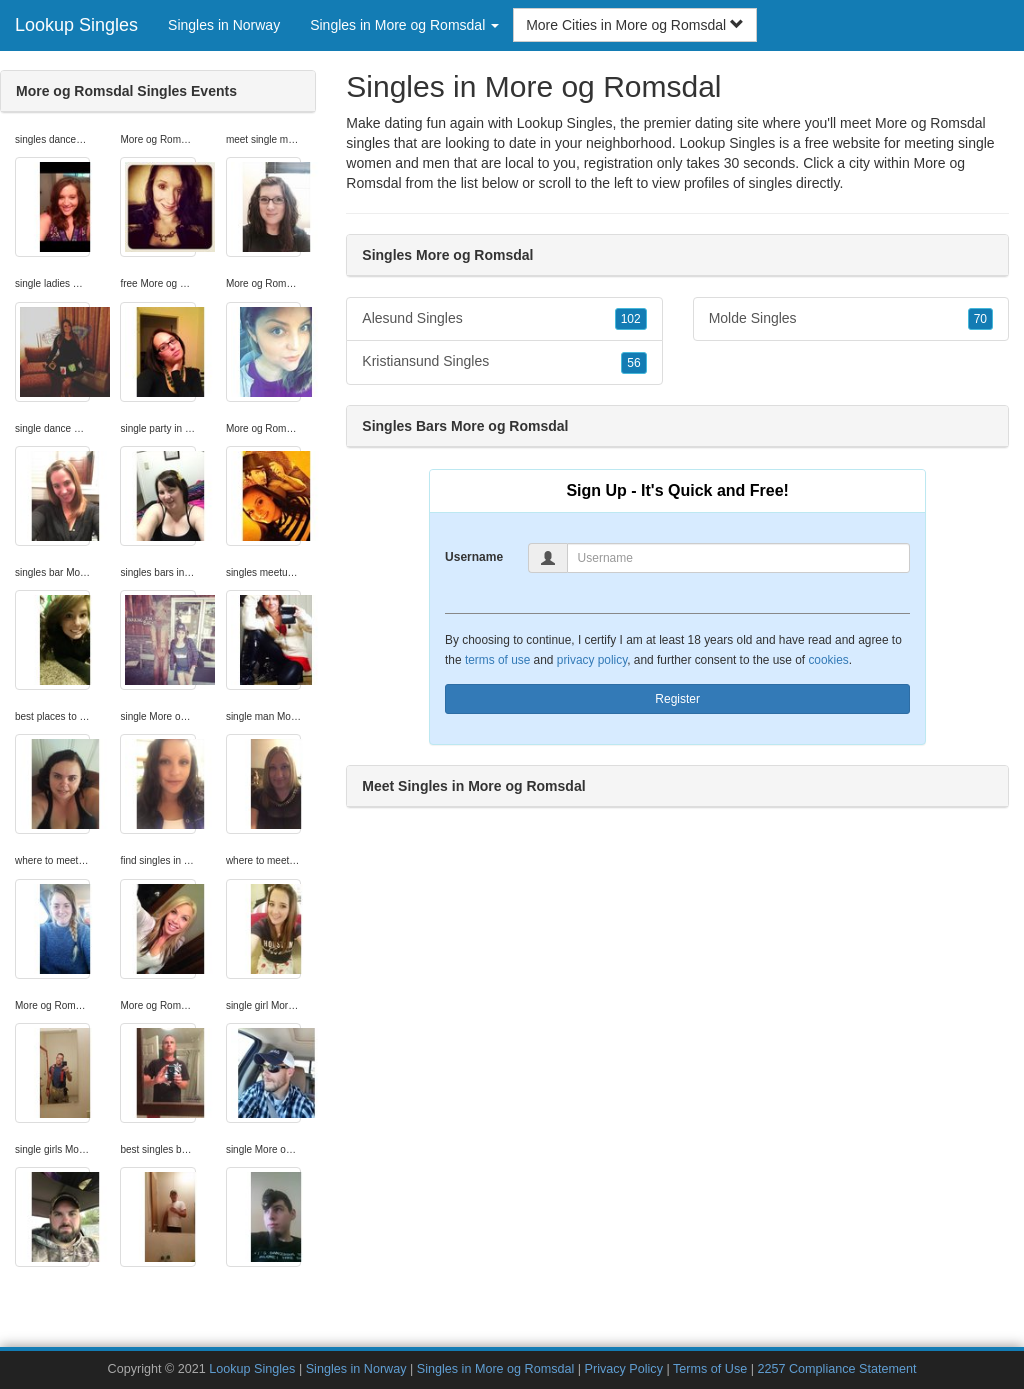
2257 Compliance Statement (836, 1369)
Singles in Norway (224, 25)
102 (631, 319)
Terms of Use (710, 1369)
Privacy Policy (624, 1369)
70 (980, 319)
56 (633, 363)
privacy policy (592, 660)
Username (474, 557)
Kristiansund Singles (504, 362)
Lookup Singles (76, 25)
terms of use (497, 660)
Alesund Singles (504, 319)
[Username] (739, 558)
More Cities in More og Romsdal (635, 25)
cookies (828, 660)
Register (677, 699)
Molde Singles (851, 319)
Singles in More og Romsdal (496, 1369)
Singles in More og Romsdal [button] (404, 25)
